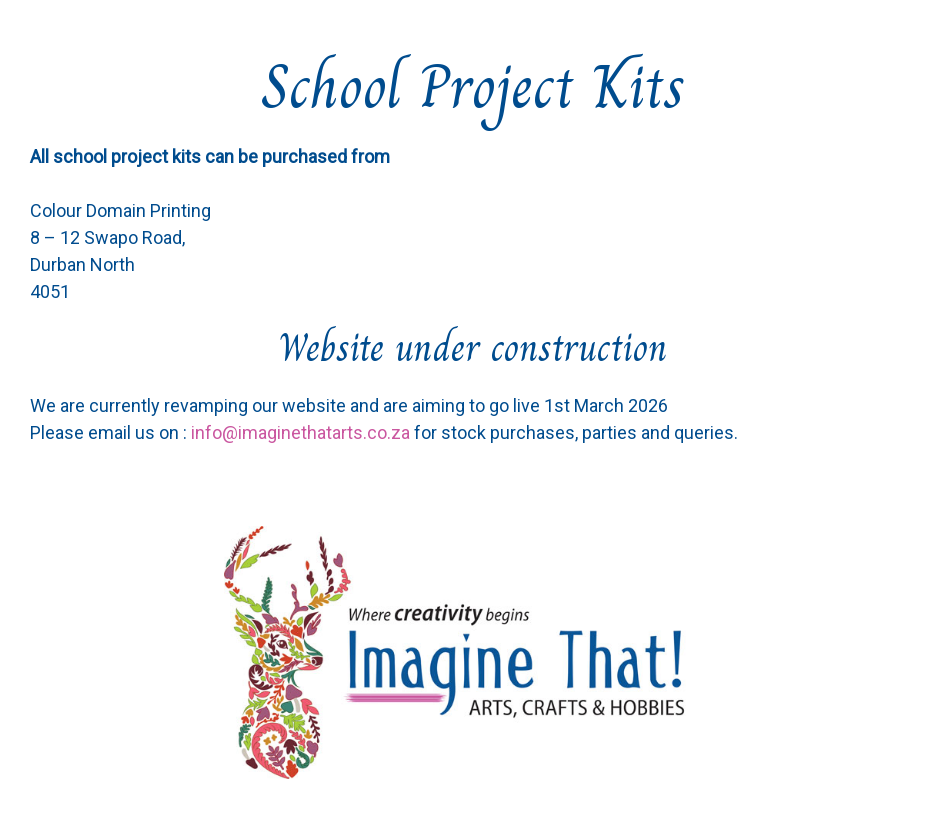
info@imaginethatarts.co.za (300, 432)
